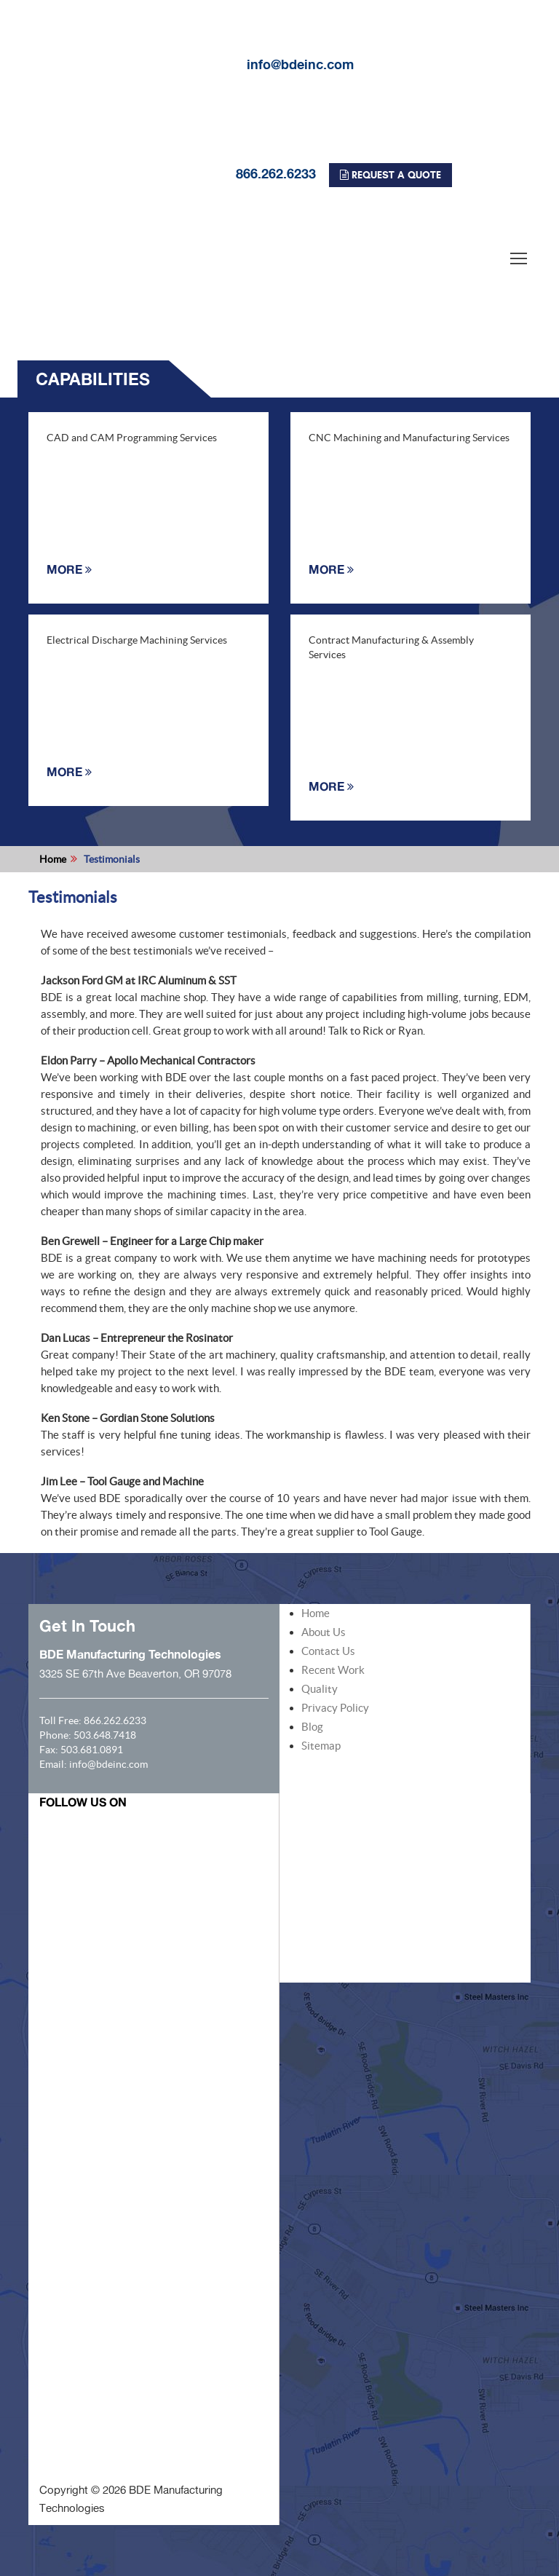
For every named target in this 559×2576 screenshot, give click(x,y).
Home (52, 859)
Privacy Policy (335, 1708)
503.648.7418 (105, 1735)
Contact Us (328, 1651)
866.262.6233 (166, 173)
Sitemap (321, 1745)
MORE (69, 569)
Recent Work (333, 1670)
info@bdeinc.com (191, 64)
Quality (319, 1689)
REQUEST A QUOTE (390, 175)
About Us (323, 1632)
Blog (312, 1726)
